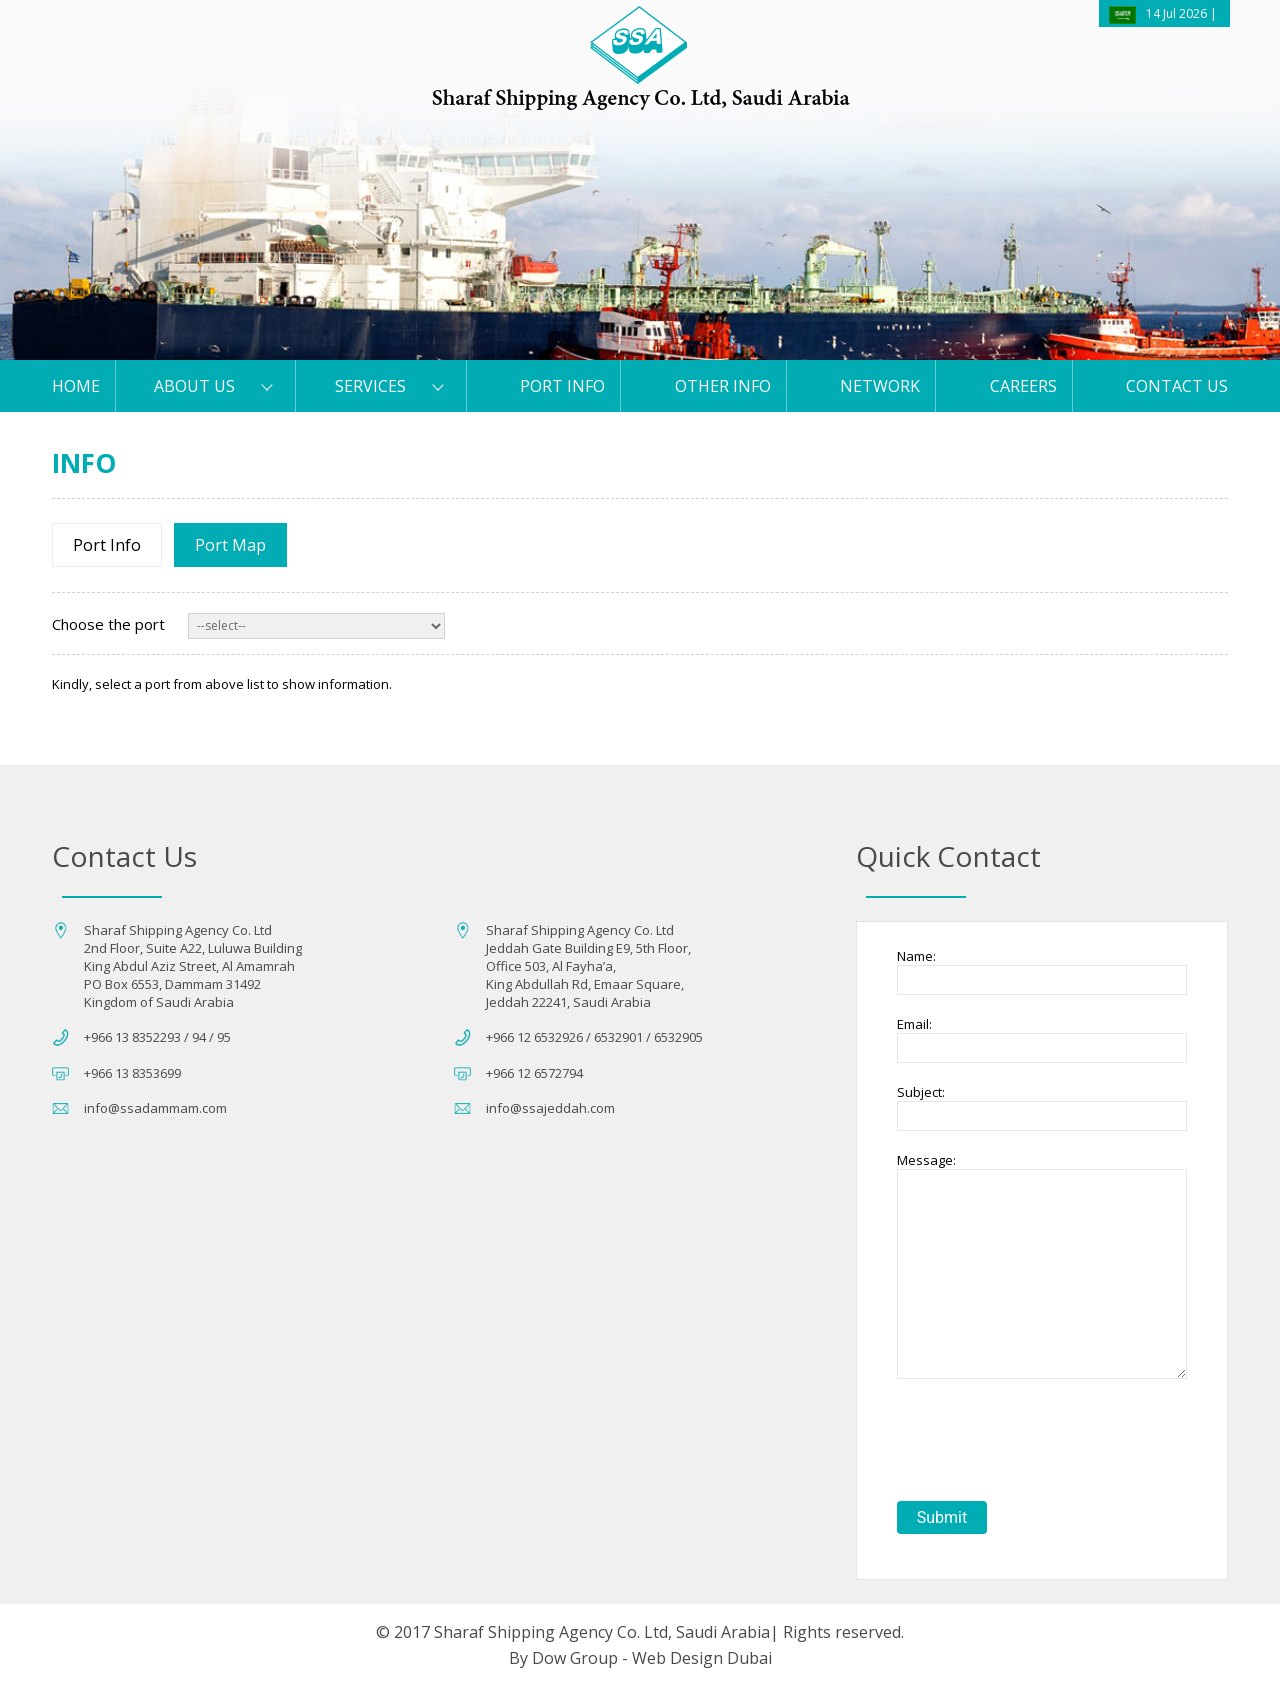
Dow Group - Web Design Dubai (652, 1658)
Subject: (921, 1092)
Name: (916, 956)
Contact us (1177, 386)
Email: (914, 1024)
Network (880, 386)
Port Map (230, 545)
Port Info (107, 545)
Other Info (723, 386)
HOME (76, 386)
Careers (1023, 386)
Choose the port (108, 624)
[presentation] (1049, 1442)
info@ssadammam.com (155, 1108)
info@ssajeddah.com (550, 1108)
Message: (926, 1160)
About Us (194, 386)
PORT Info (562, 386)
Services (370, 386)
